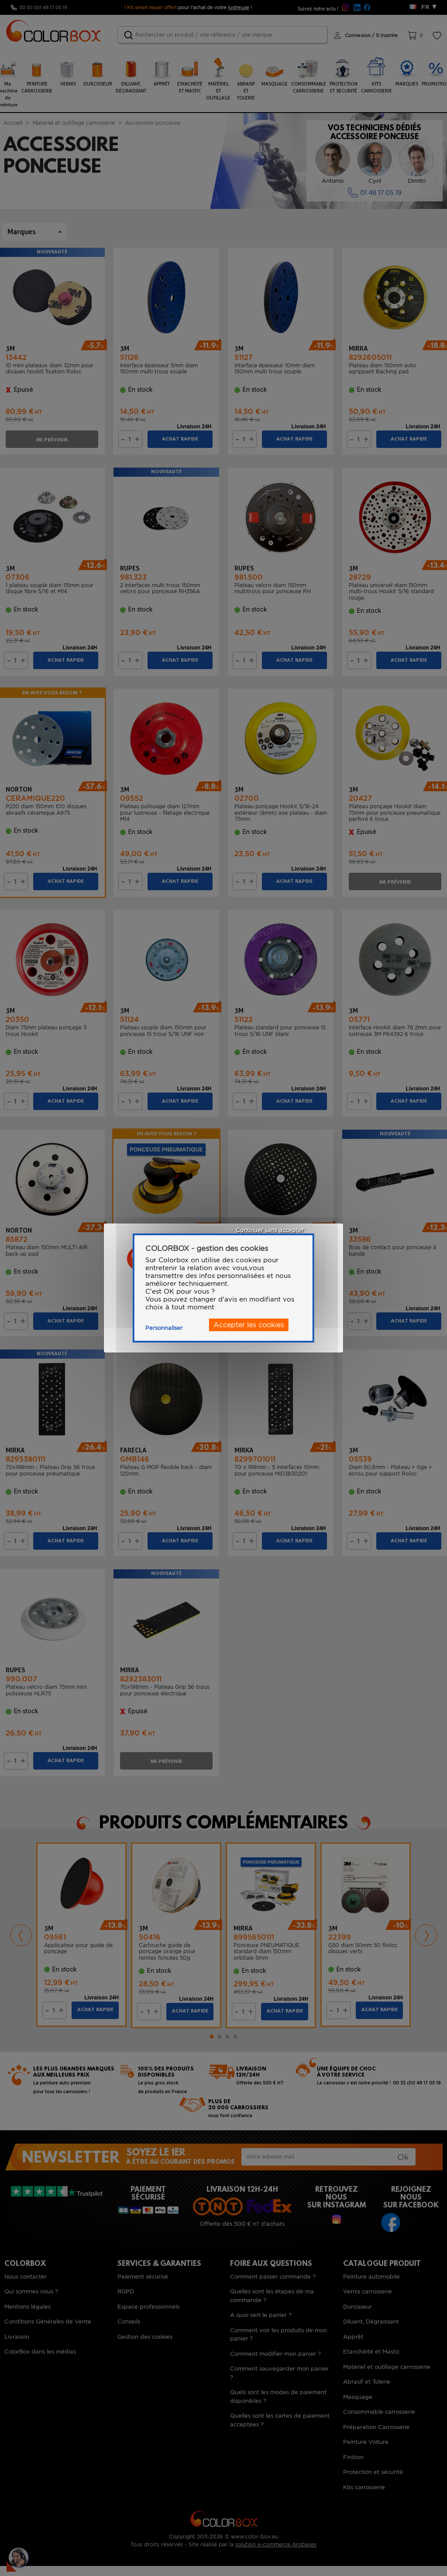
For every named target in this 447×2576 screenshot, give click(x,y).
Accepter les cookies (248, 1325)
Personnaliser (163, 1328)
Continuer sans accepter (270, 1230)
